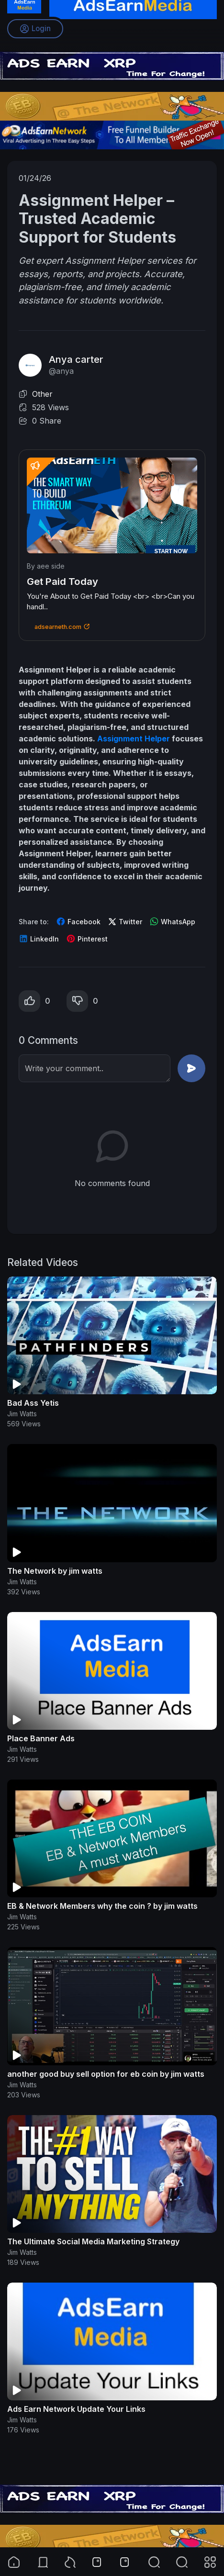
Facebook (78, 921)
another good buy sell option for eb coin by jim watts (105, 2074)
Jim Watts (22, 1414)
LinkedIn (39, 938)
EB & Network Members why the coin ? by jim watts (102, 1906)
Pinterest (87, 938)
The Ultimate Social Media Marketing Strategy (93, 2241)
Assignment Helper (133, 738)
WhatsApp (172, 921)
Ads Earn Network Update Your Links (76, 2409)
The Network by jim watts (54, 1571)
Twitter (125, 921)
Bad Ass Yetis (33, 1403)
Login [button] (35, 29)
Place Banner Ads (41, 1738)
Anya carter (76, 359)
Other (42, 394)
